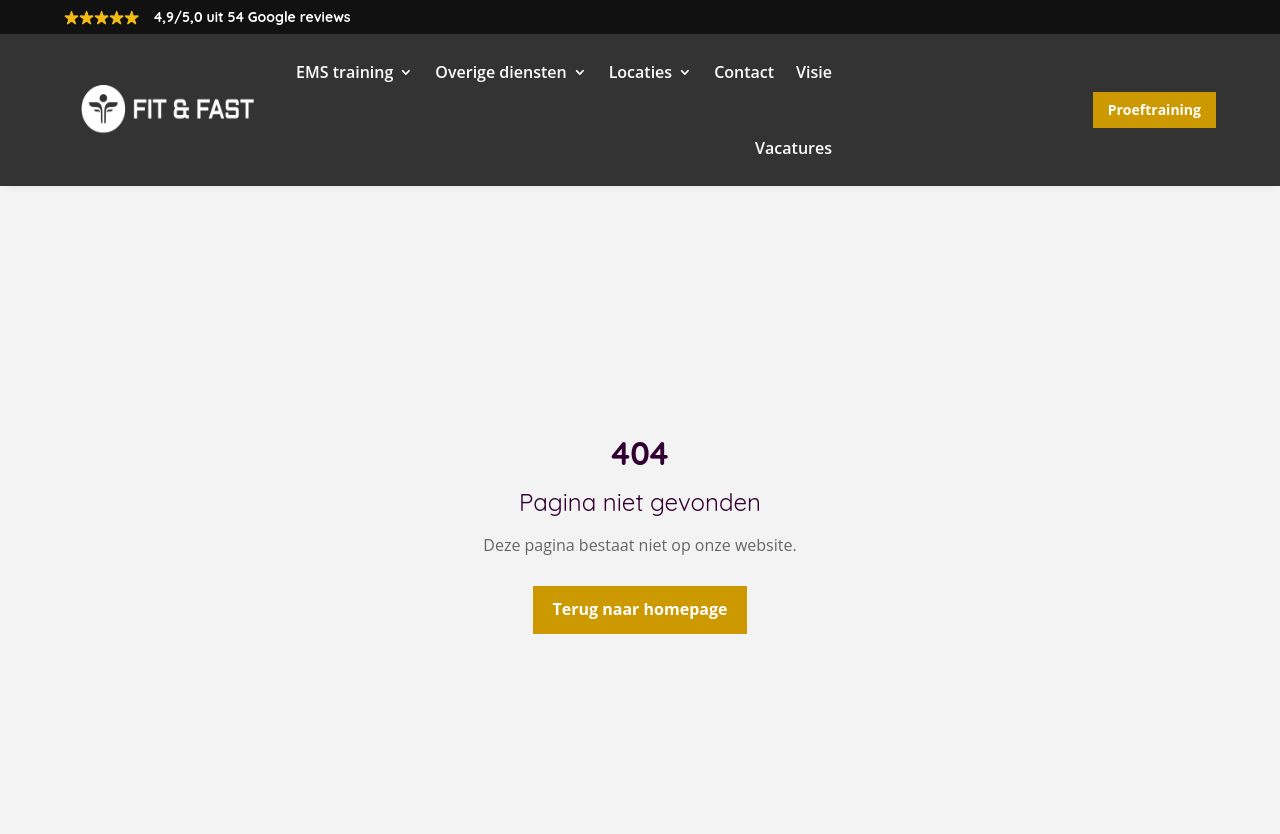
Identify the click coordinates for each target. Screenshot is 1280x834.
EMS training (344, 72)
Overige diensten (500, 72)
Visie (814, 72)
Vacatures (793, 148)
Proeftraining (1154, 109)
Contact (744, 72)
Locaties (640, 72)
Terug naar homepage (640, 609)
